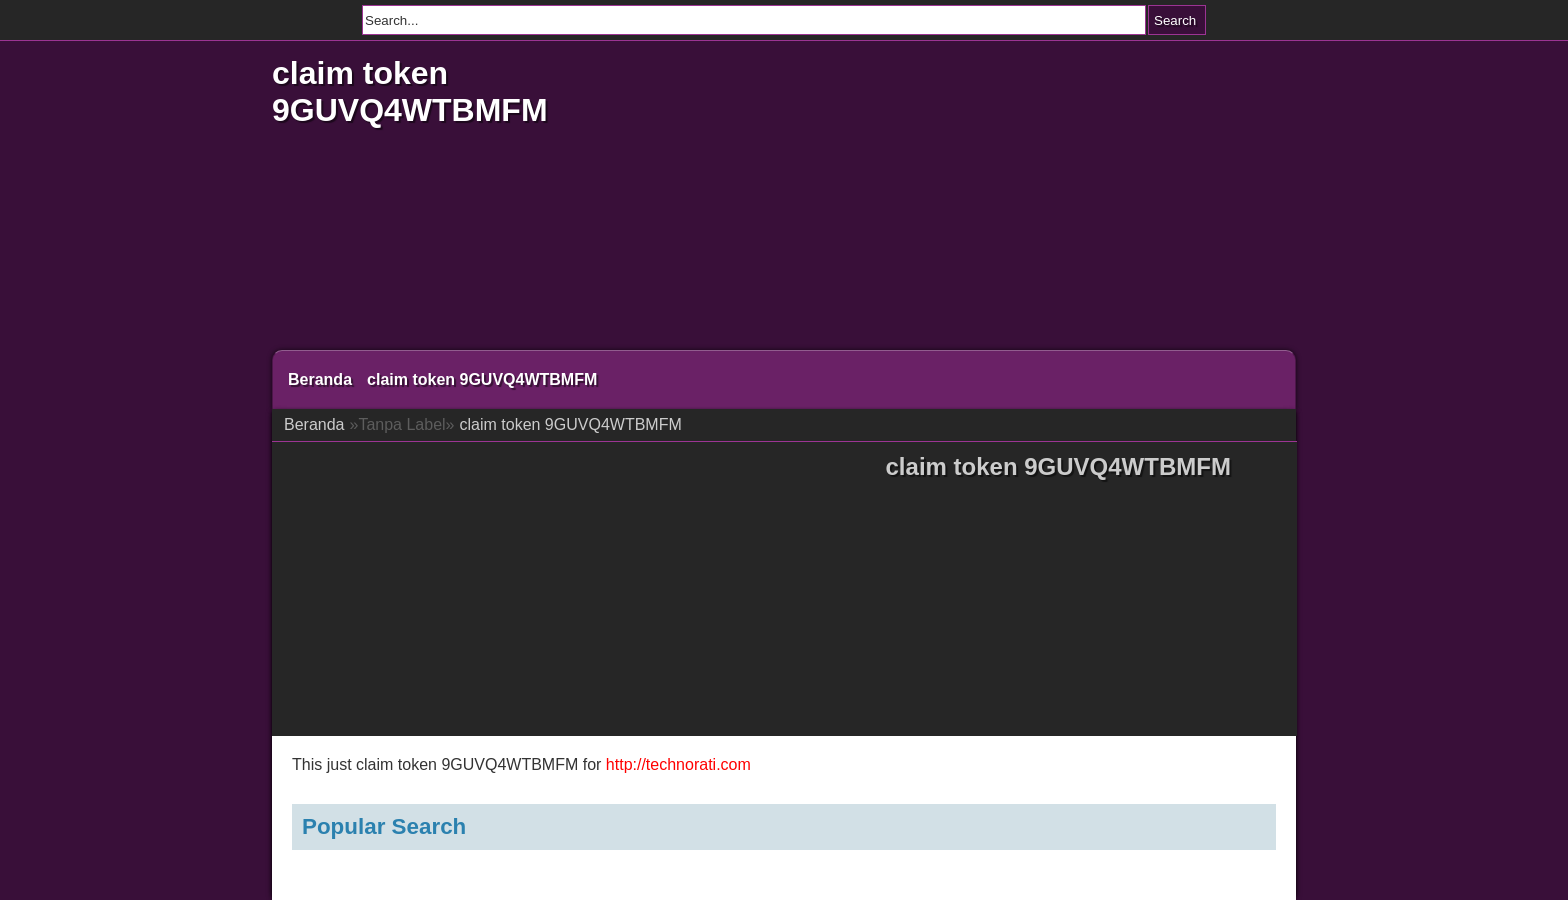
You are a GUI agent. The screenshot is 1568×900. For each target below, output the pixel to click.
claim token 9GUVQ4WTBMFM (410, 91)
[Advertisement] (979, 200)
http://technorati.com (678, 764)
